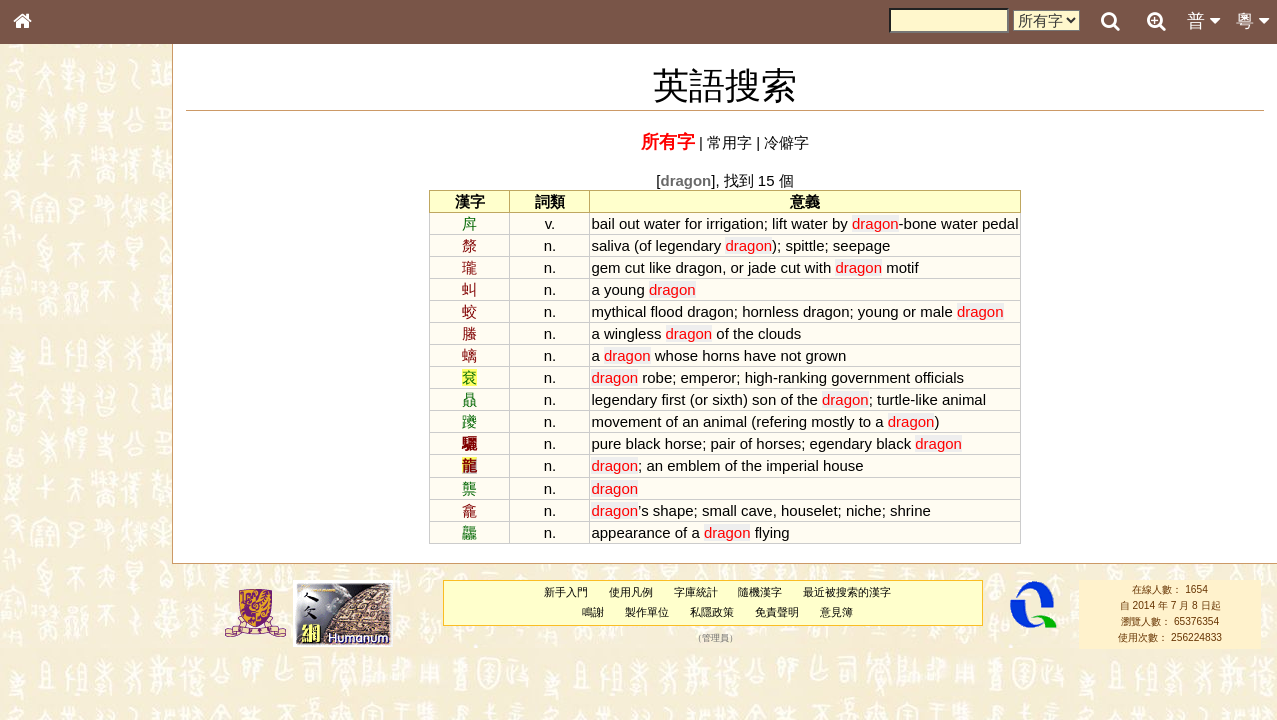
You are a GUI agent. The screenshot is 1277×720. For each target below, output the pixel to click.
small (719, 510)
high (759, 377)
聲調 (95, 536)
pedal (1000, 223)
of (645, 245)
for (693, 223)
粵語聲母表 (55, 417)
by (840, 223)
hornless (770, 311)
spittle (804, 245)
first (673, 399)
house (843, 465)
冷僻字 (786, 142)
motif (902, 267)
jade (762, 267)
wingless (632, 333)
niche (864, 510)
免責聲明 (777, 612)
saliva (610, 245)
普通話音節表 (61, 555)
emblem (693, 465)
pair (723, 443)
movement (626, 421)
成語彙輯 (49, 666)
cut (635, 267)
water (662, 223)
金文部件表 (55, 326)
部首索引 (49, 268)
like (660, 267)
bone (920, 223)
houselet (809, 510)
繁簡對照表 (55, 685)
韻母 (68, 536)
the (743, 333)
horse (683, 443)
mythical (618, 311)
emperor (709, 377)
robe (657, 377)
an (690, 421)
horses (778, 443)
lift (779, 223)
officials (939, 377)
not (790, 355)
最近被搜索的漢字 (847, 592)
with (818, 267)
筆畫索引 (49, 287)
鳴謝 (593, 612)
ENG (88, 220)
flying (772, 532)
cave (757, 510)
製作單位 (647, 612)
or (736, 267)
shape (673, 510)
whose (676, 355)
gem (605, 267)
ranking (802, 377)
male (936, 311)
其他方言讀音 (61, 574)
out (629, 223)
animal (964, 399)
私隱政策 (712, 612)
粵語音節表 (55, 398)
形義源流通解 (61, 345)
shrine (910, 510)
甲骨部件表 (55, 306)
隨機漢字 (760, 592)
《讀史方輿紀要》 (73, 647)
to (865, 421)
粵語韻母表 (55, 437)
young (624, 289)
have (760, 355)
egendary (841, 443)
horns (720, 355)
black (643, 443)
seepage (861, 245)
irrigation (734, 223)
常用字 (729, 142)
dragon (699, 267)
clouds (779, 333)
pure (606, 443)
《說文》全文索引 (73, 628)
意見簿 (836, 612)
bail (602, 223)
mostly (832, 421)
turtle (893, 399)
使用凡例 (631, 592)
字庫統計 (696, 592)
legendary (689, 245)
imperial (792, 465)
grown (825, 355)
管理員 (715, 638)
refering (781, 421)
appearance (630, 532)
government (870, 377)
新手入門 (566, 592)
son (764, 399)
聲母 (40, 536)
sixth (727, 399)
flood (667, 311)
